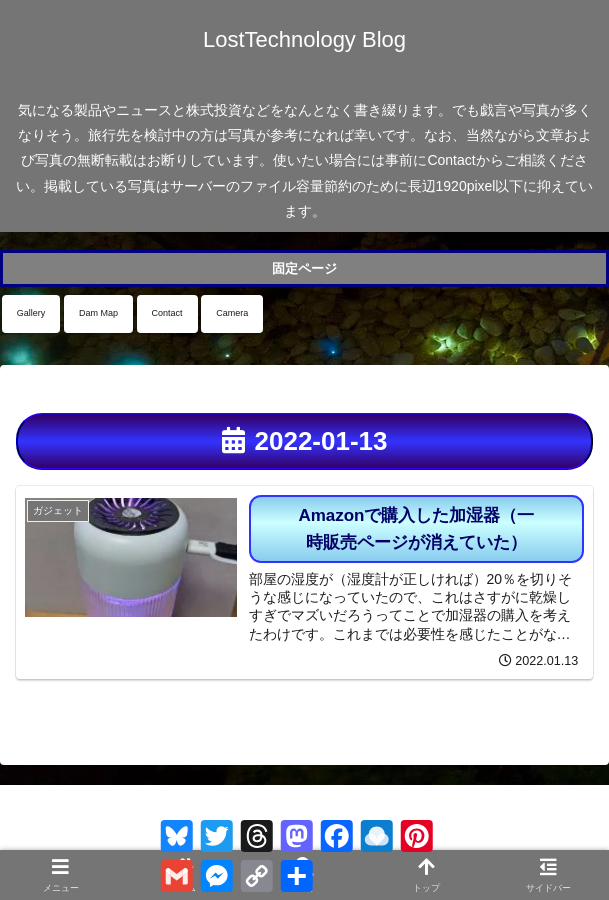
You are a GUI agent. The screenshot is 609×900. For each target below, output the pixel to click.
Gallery (31, 313)
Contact (167, 313)
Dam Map (98, 313)
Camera (232, 313)
